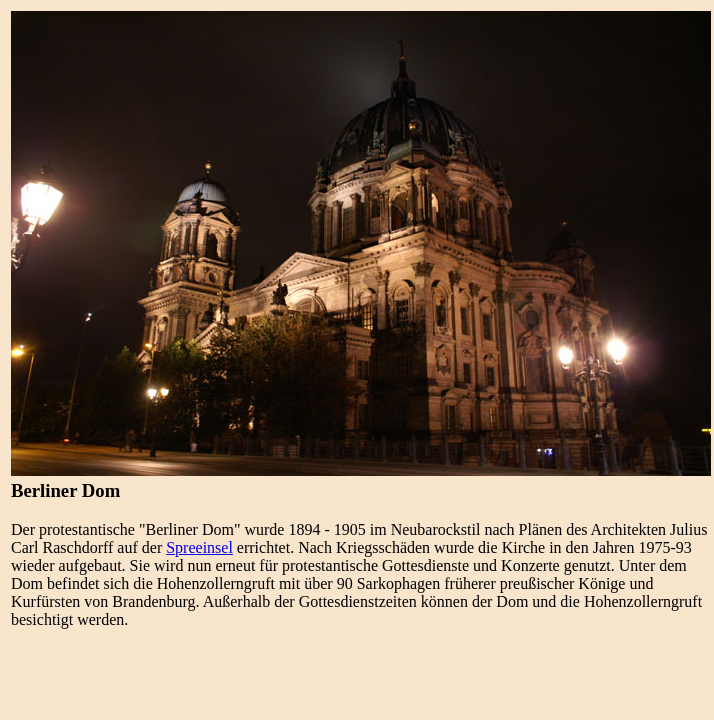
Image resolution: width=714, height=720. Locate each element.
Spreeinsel (199, 547)
